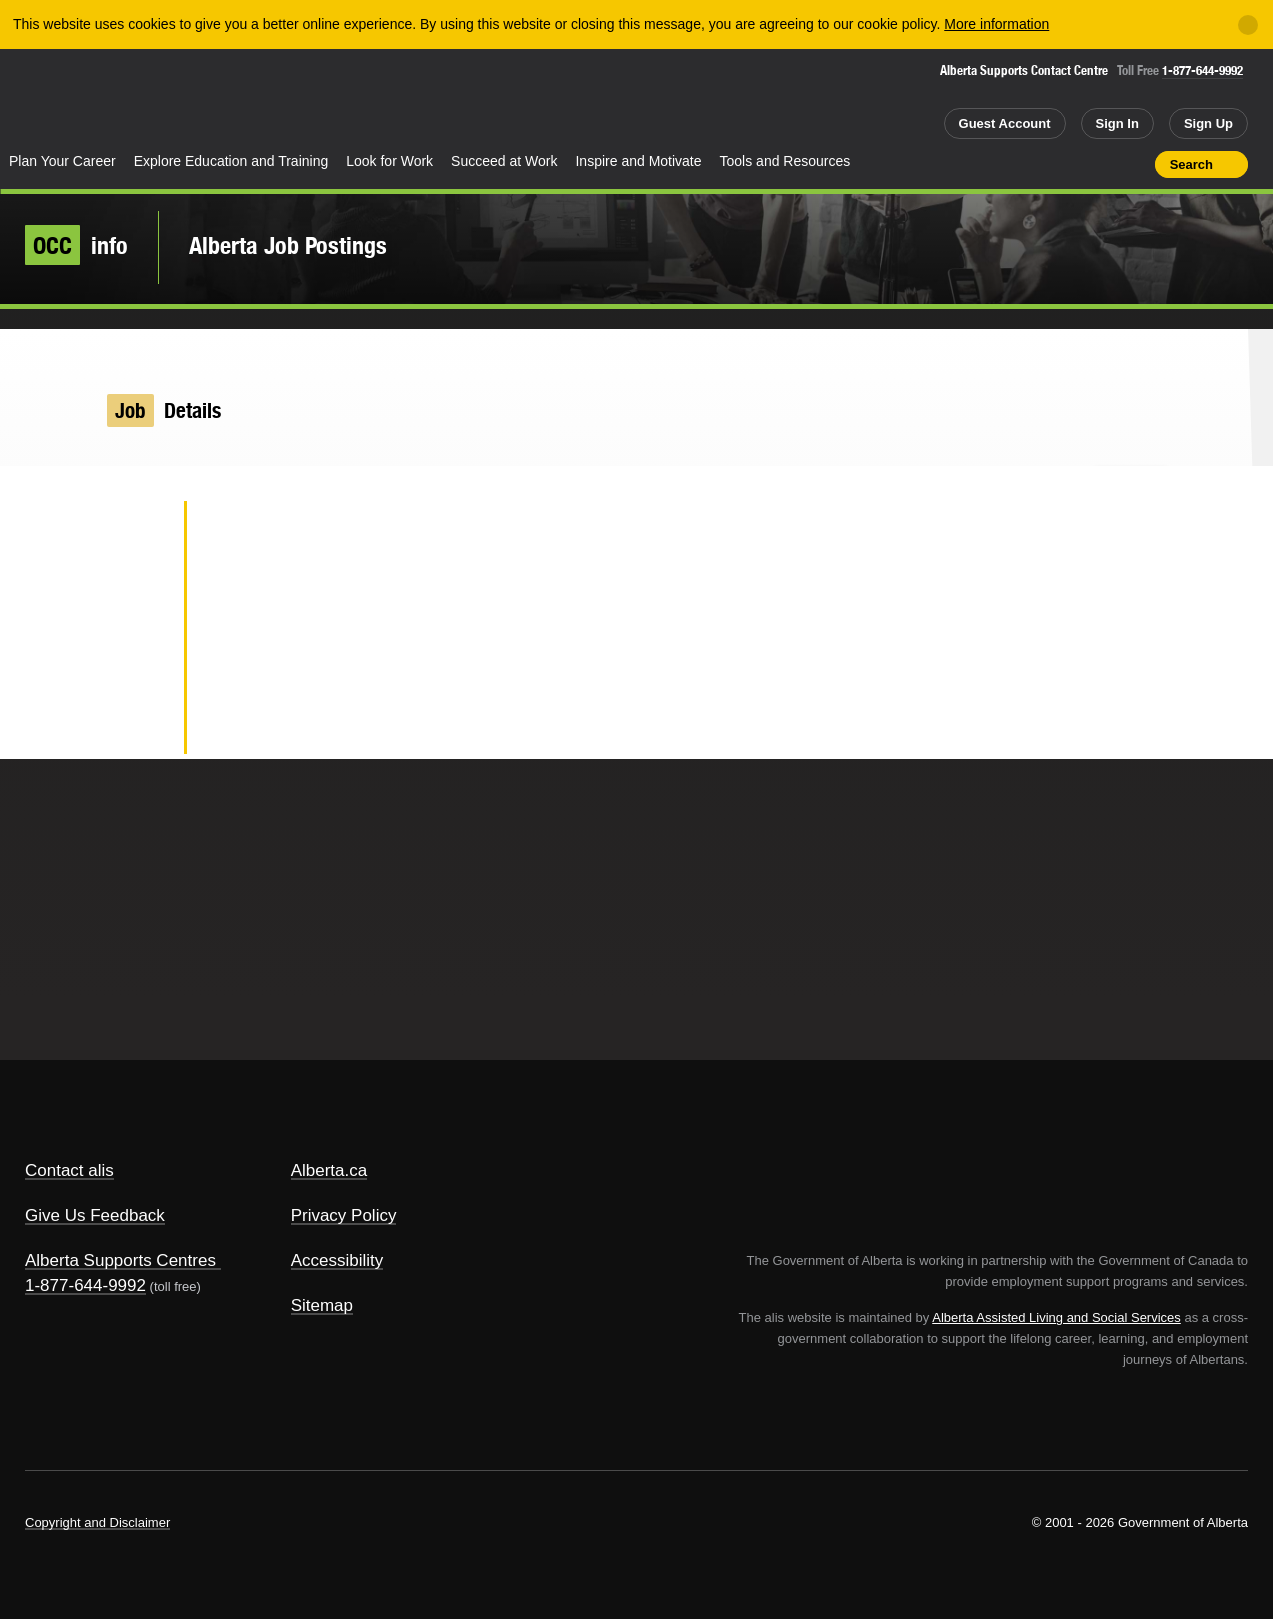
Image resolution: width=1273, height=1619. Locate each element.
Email (136, 726)
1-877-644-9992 (1202, 70)
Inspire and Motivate (638, 161)
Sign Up (1208, 123)
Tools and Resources (785, 161)
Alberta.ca (329, 1170)
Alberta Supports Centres (120, 1260)
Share (1026, 164)
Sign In (1117, 123)
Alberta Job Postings (288, 245)
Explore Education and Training (231, 161)
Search (1191, 164)
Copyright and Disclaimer (97, 1522)
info (76, 245)
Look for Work (389, 161)
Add (1062, 164)
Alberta (79, 101)
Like (1097, 163)
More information (996, 24)
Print (1133, 164)
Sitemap (322, 1305)
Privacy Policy (344, 1215)
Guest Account (1005, 123)
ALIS (215, 98)
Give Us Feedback (95, 1215)
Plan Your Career (62, 161)
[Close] (1248, 25)
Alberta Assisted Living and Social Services (1056, 1317)
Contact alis (69, 1170)
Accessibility (337, 1260)
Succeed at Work (504, 161)
